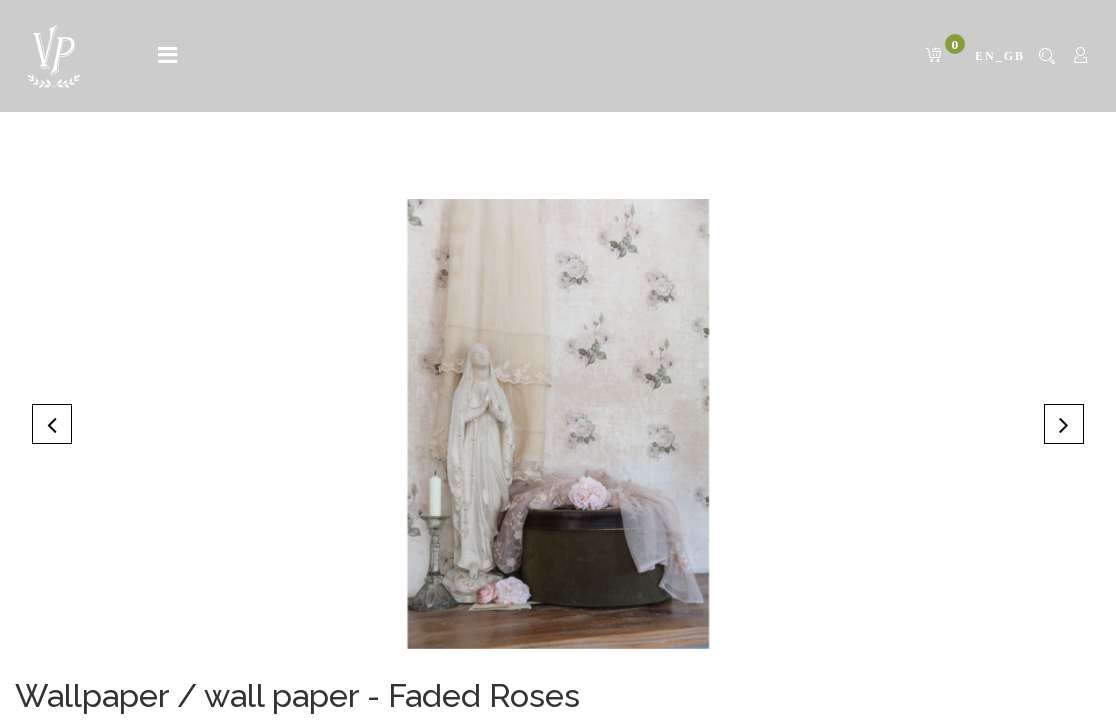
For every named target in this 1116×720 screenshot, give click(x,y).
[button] (52, 424)
